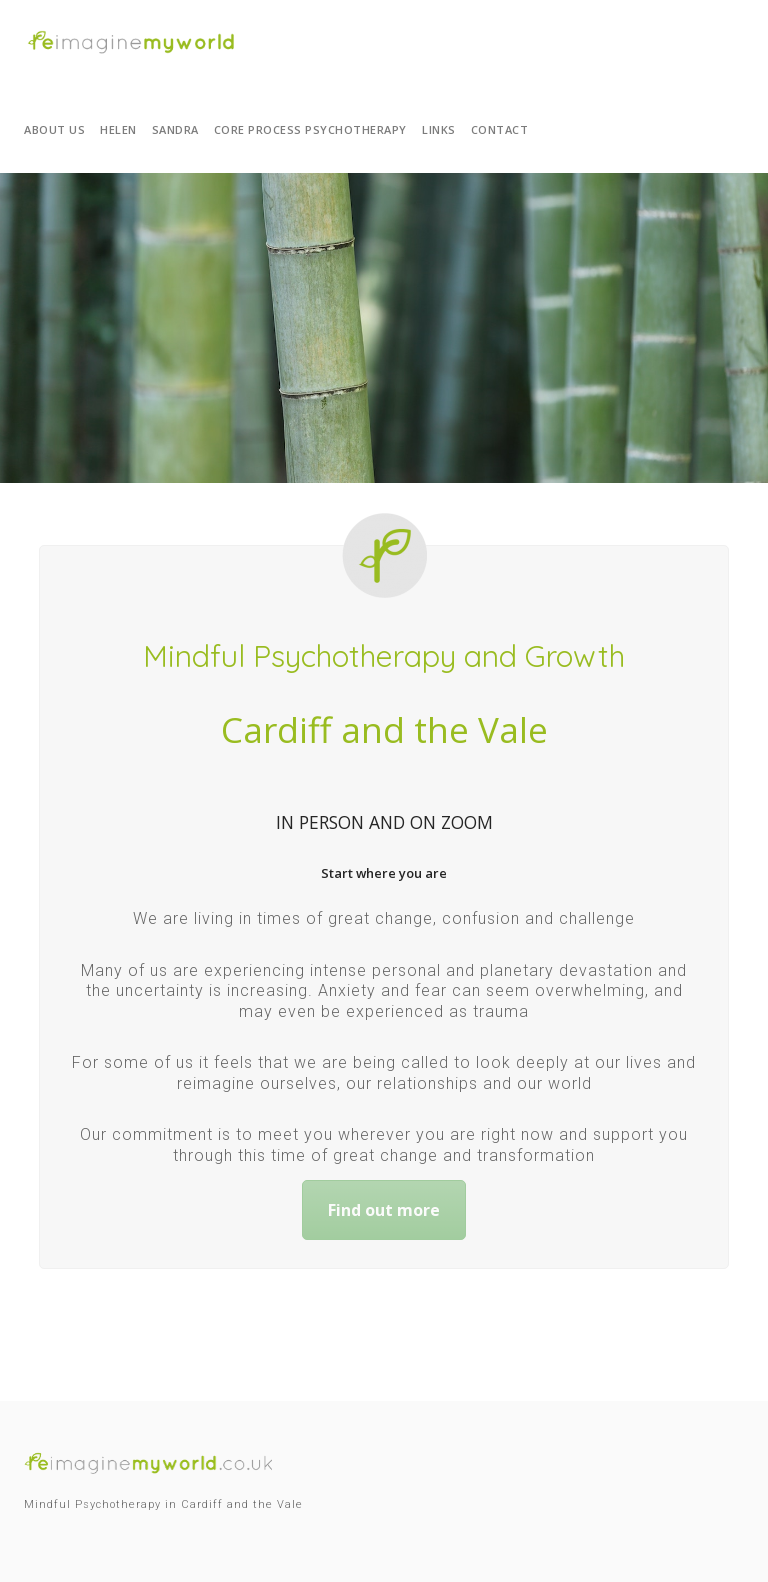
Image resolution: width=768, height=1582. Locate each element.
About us (54, 129)
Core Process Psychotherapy (310, 129)
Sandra (175, 129)
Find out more (384, 1210)
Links (439, 129)
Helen (118, 129)
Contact (500, 129)
